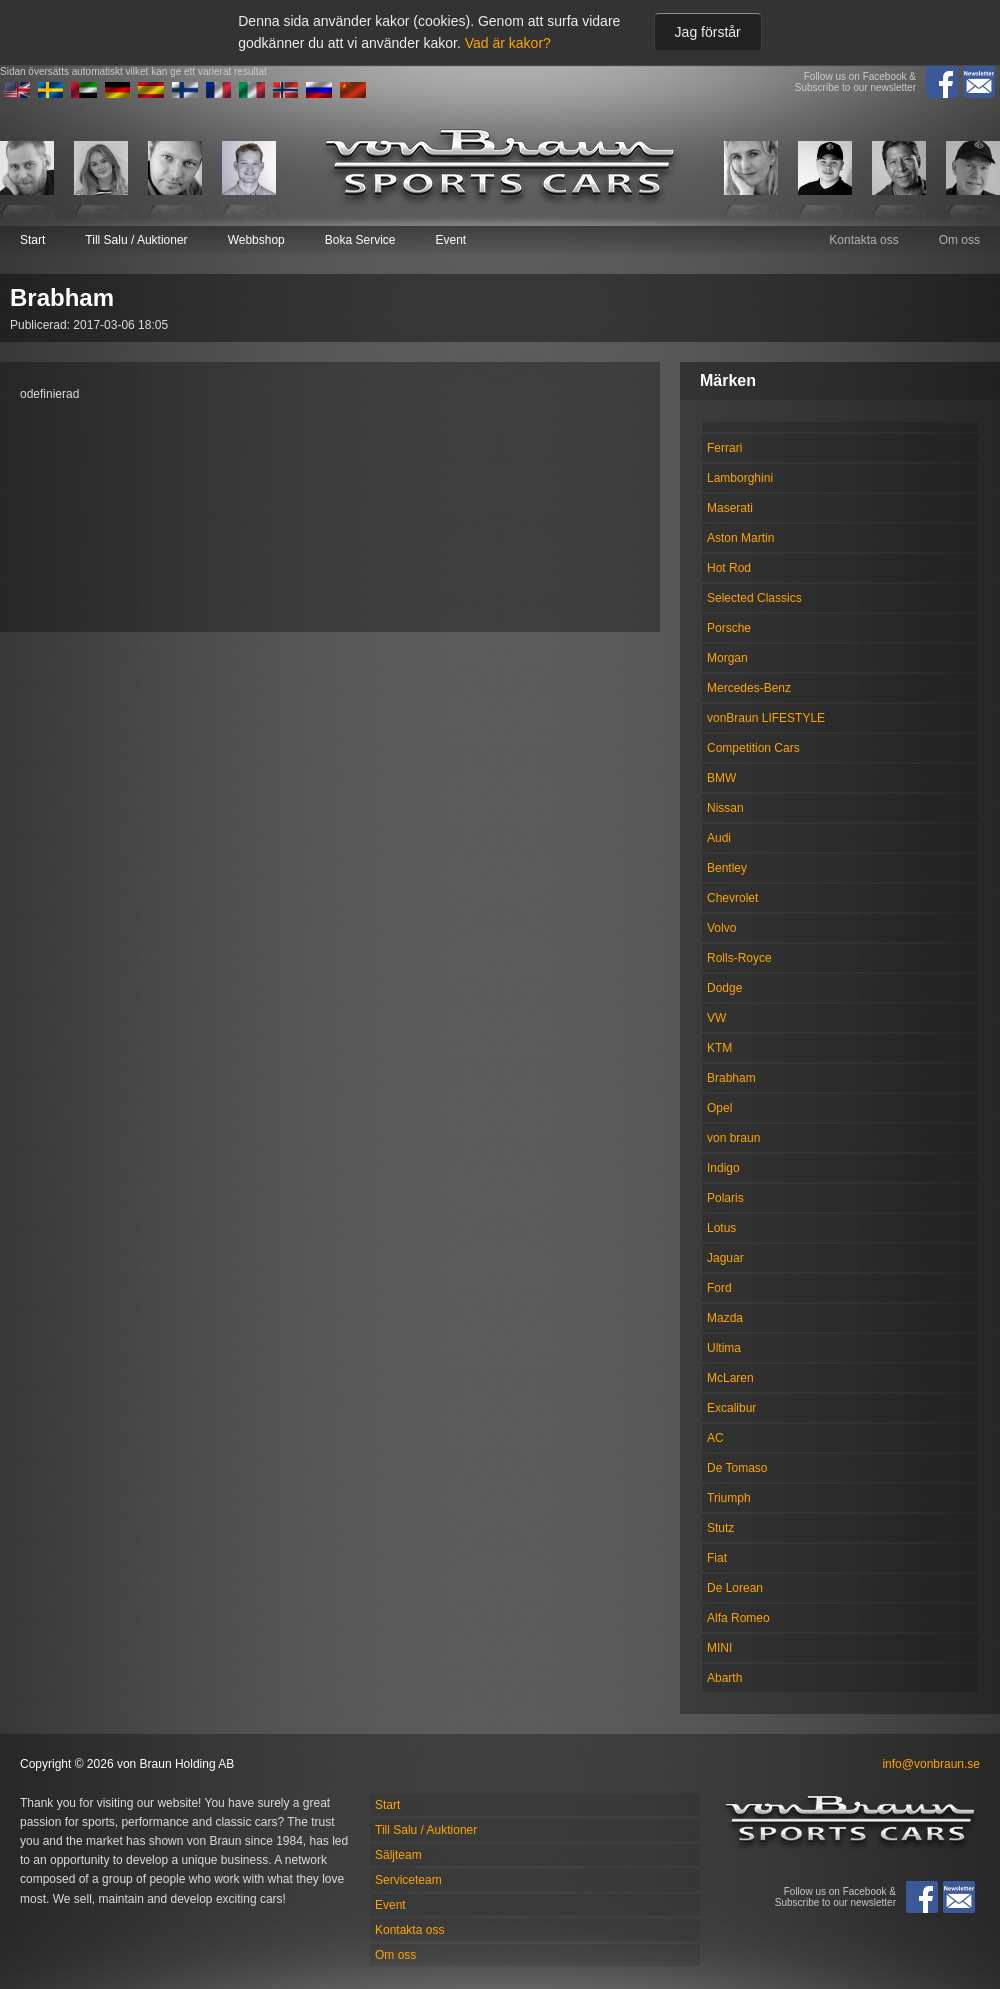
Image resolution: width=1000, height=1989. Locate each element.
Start (32, 240)
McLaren (730, 1378)
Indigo (723, 1168)
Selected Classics (754, 598)
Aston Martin (740, 538)
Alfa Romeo (738, 1618)
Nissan (725, 808)
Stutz (720, 1528)
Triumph (729, 1498)
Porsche (729, 628)
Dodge (724, 988)
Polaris (725, 1198)
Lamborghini (740, 478)
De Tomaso (737, 1468)
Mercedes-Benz (749, 688)
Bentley (727, 868)
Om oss (959, 240)
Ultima (724, 1348)
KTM (719, 1048)
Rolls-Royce (739, 958)
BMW (721, 778)
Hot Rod (729, 568)
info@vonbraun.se (931, 1764)
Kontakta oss (863, 240)
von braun (733, 1138)
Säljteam (398, 1855)
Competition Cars (753, 748)
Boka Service (360, 240)
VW (716, 1018)
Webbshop (256, 240)
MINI (719, 1648)
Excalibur (731, 1408)
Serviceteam (408, 1880)
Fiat (717, 1558)
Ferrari (724, 448)
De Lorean (735, 1588)
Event (450, 240)
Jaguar (725, 1258)
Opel (719, 1108)
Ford (719, 1288)
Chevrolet (732, 898)
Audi (719, 838)
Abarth (724, 1678)
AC (715, 1438)
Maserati (730, 508)
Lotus (721, 1228)
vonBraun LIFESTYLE (766, 718)
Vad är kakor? (508, 43)
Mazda (725, 1318)
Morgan (727, 658)
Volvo (721, 928)
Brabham (731, 1078)
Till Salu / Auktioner (136, 240)
